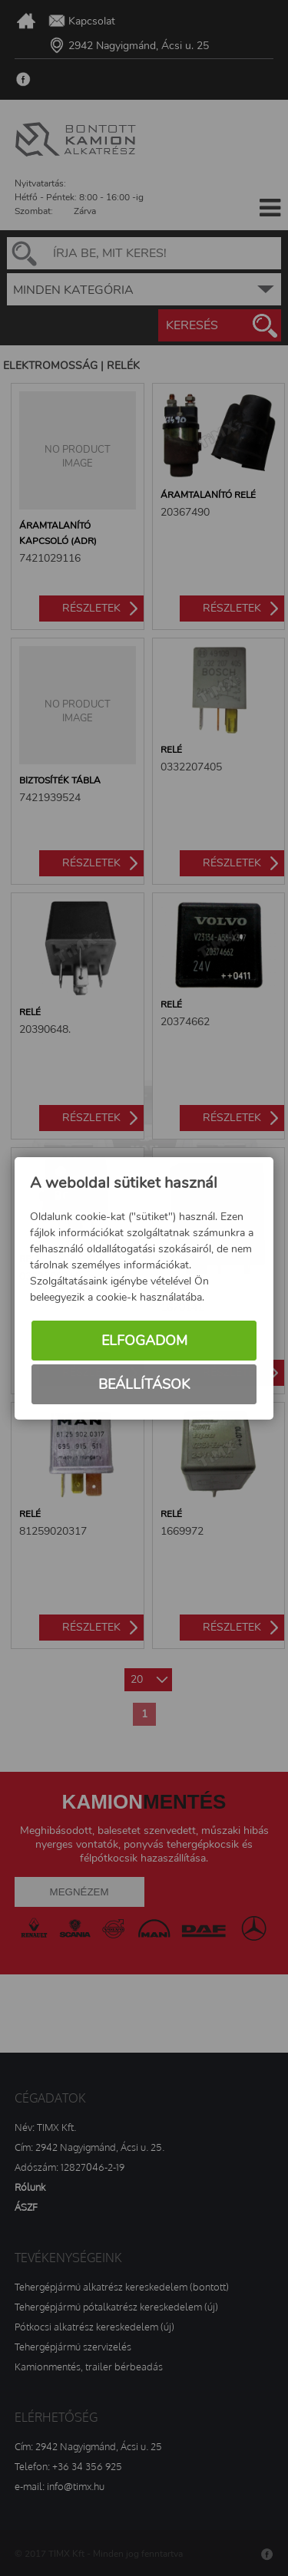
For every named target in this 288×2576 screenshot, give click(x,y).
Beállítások (144, 1385)
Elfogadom (144, 1341)
